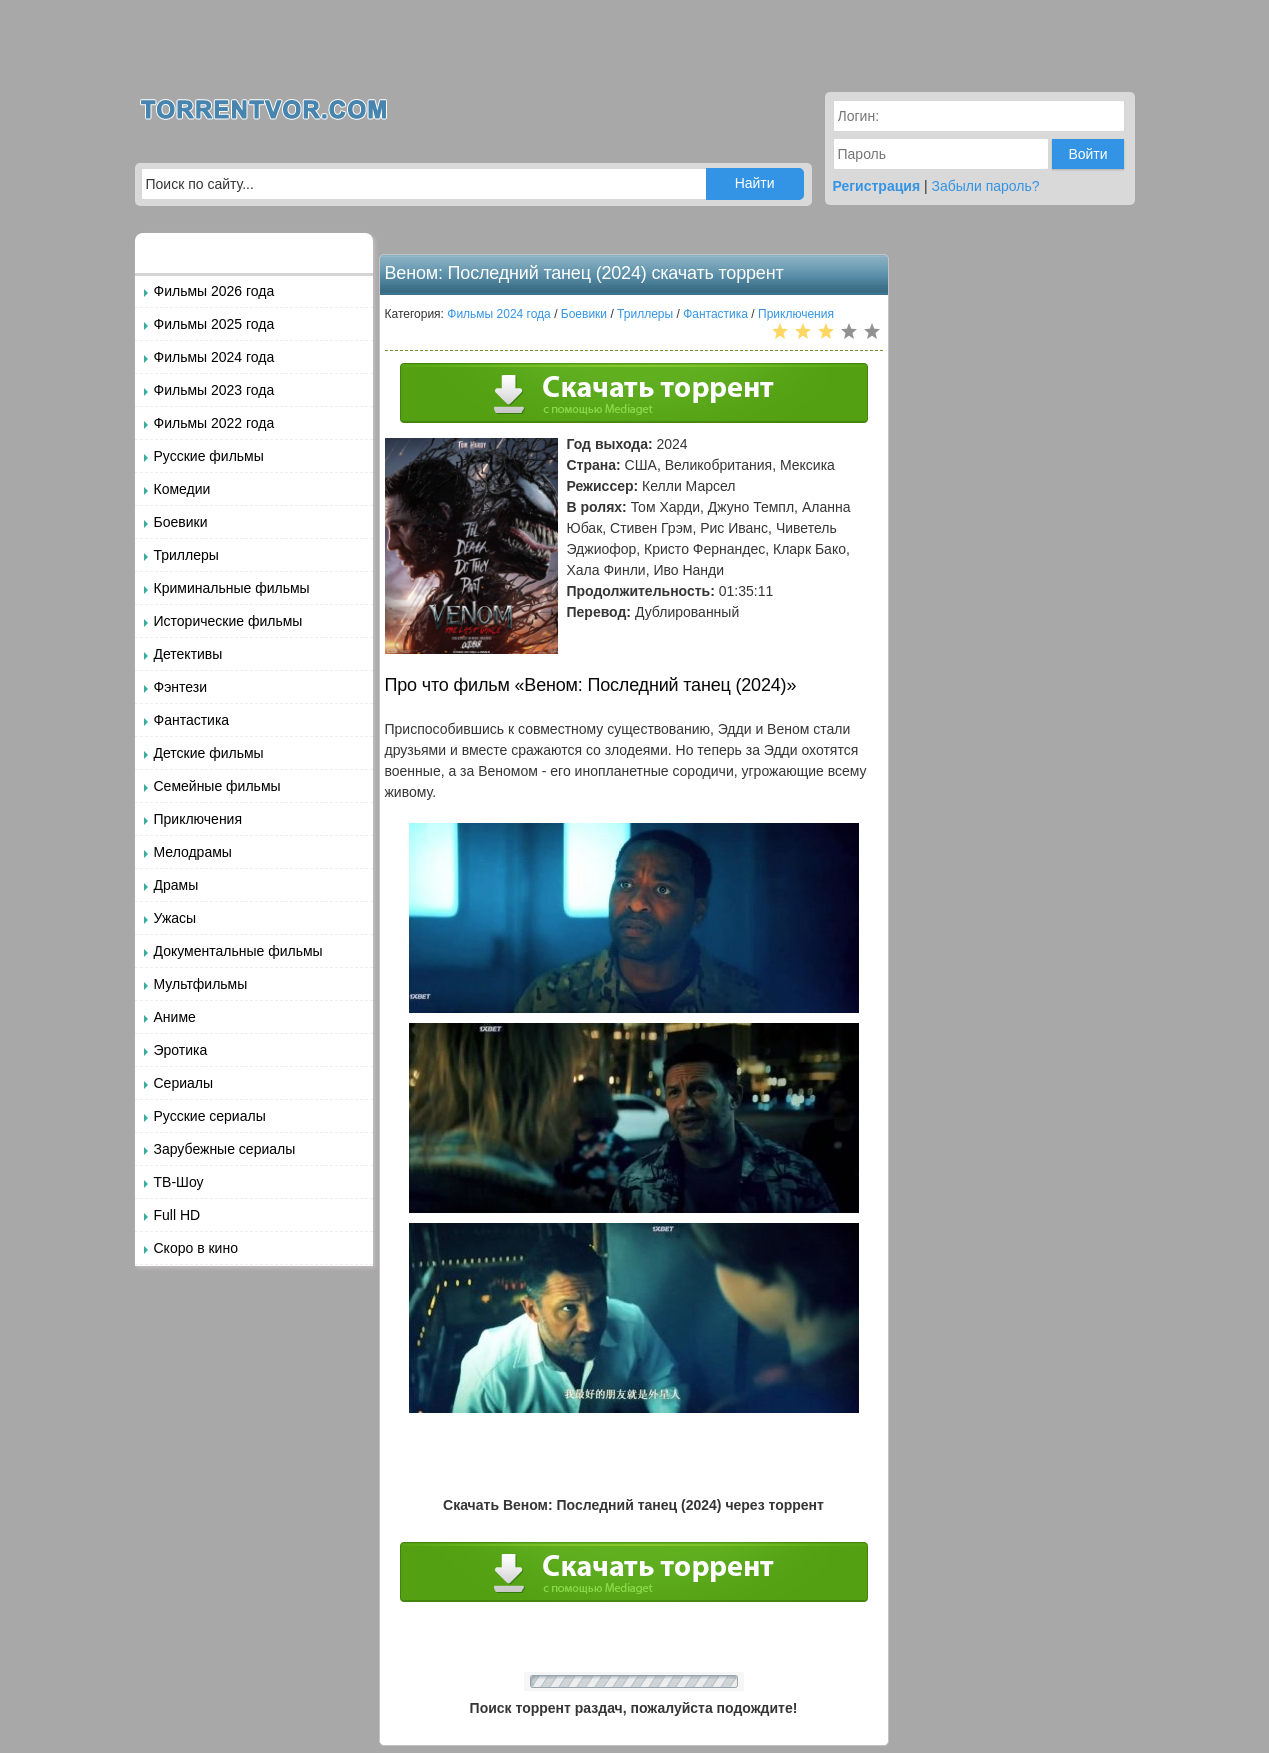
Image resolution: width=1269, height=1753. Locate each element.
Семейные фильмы (217, 786)
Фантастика (192, 720)
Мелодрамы (193, 852)
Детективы (188, 654)
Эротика (181, 1050)
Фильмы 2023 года (214, 390)
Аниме (175, 1017)
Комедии (182, 489)
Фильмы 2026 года (214, 291)
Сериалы (184, 1083)
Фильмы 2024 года (214, 357)
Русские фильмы (209, 456)
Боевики (181, 522)
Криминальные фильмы (232, 588)
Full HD (177, 1215)
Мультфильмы (201, 984)
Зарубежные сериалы (225, 1149)
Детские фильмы (209, 753)
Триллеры (186, 555)
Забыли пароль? (986, 186)
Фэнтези (181, 687)
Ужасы (175, 918)
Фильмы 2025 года (214, 324)
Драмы (176, 885)
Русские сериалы (210, 1116)
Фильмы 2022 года (214, 423)
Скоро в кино (196, 1248)
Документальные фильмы (238, 951)
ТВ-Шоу (179, 1182)
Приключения (198, 819)
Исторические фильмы (228, 621)
